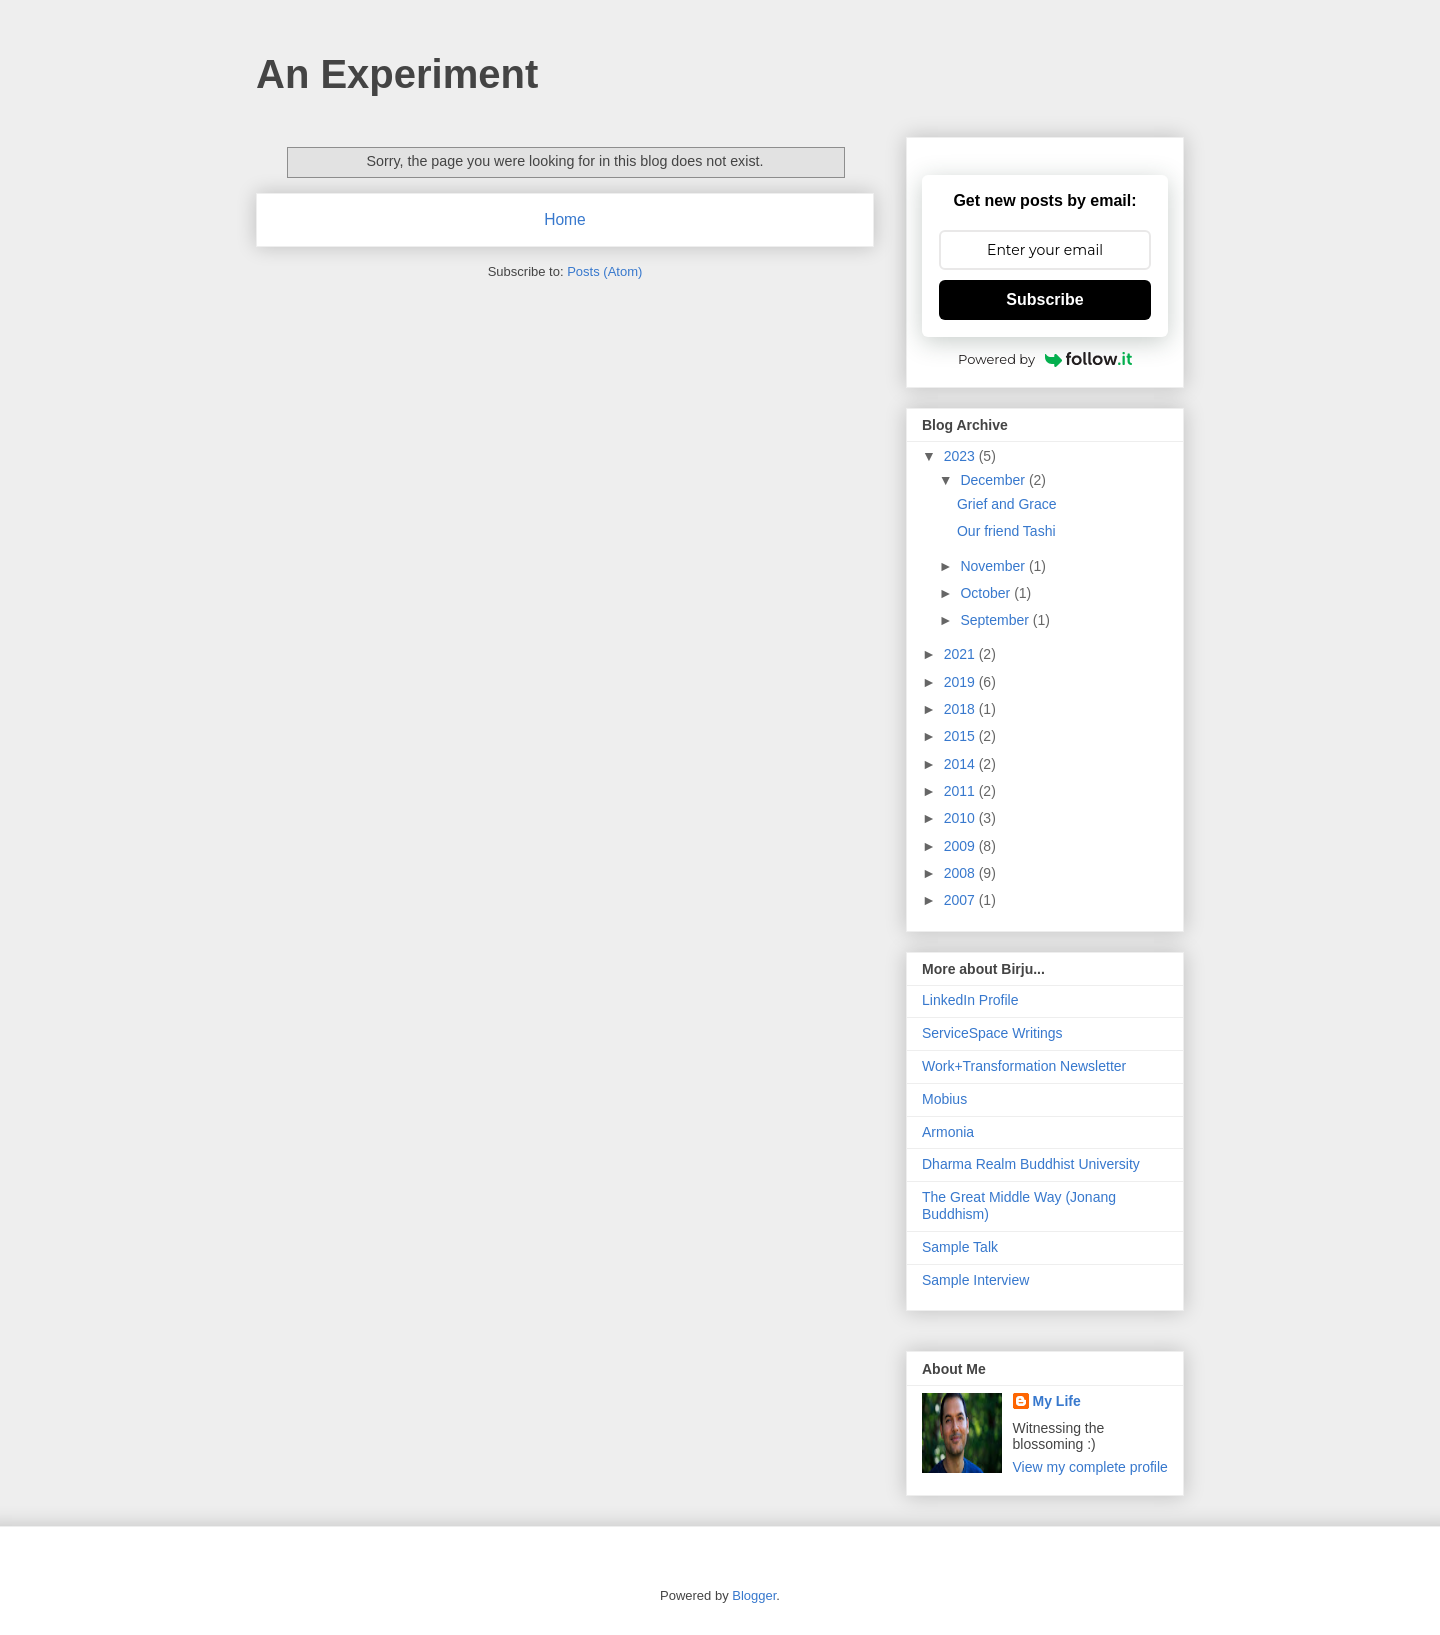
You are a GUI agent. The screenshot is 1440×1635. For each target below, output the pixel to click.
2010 (961, 818)
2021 (961, 654)
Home (565, 219)
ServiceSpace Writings (992, 1033)
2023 (961, 456)
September (996, 620)
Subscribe (1044, 299)
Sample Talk (960, 1247)
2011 (961, 791)
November (994, 566)
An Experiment (397, 74)
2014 (961, 764)
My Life (1057, 1401)
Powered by (1045, 359)
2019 (961, 682)
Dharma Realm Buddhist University (1031, 1164)
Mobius (944, 1099)
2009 (961, 846)
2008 (961, 873)
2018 (961, 709)
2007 (961, 900)
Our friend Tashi (1006, 531)
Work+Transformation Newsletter (1024, 1066)
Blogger (754, 1595)
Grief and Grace (1007, 504)
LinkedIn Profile (970, 1000)
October (987, 593)
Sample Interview (975, 1280)
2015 (961, 736)
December (994, 480)
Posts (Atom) (604, 271)
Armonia (948, 1132)
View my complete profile (1090, 1467)
